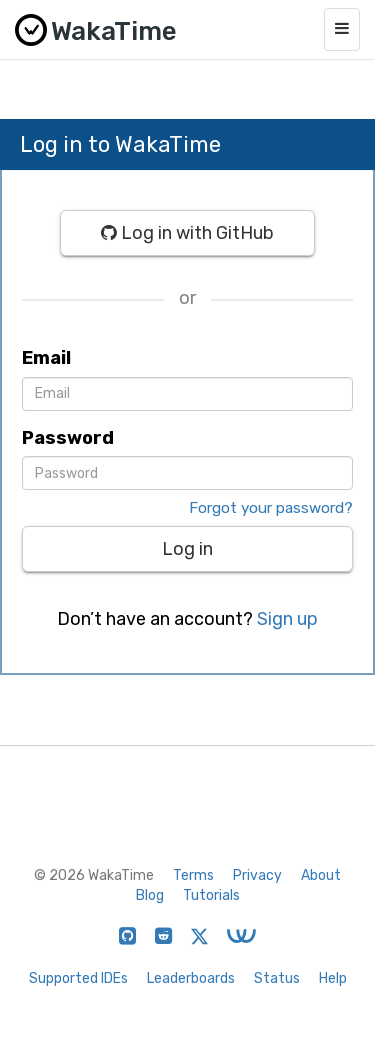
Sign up (287, 619)
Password (68, 438)
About (321, 875)
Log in (187, 549)
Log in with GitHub (187, 233)
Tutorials (211, 895)
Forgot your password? (271, 508)
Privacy (257, 875)
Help (333, 978)
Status (277, 978)
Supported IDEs (78, 978)
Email (46, 358)
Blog (150, 895)
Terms (193, 875)
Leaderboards (191, 978)
